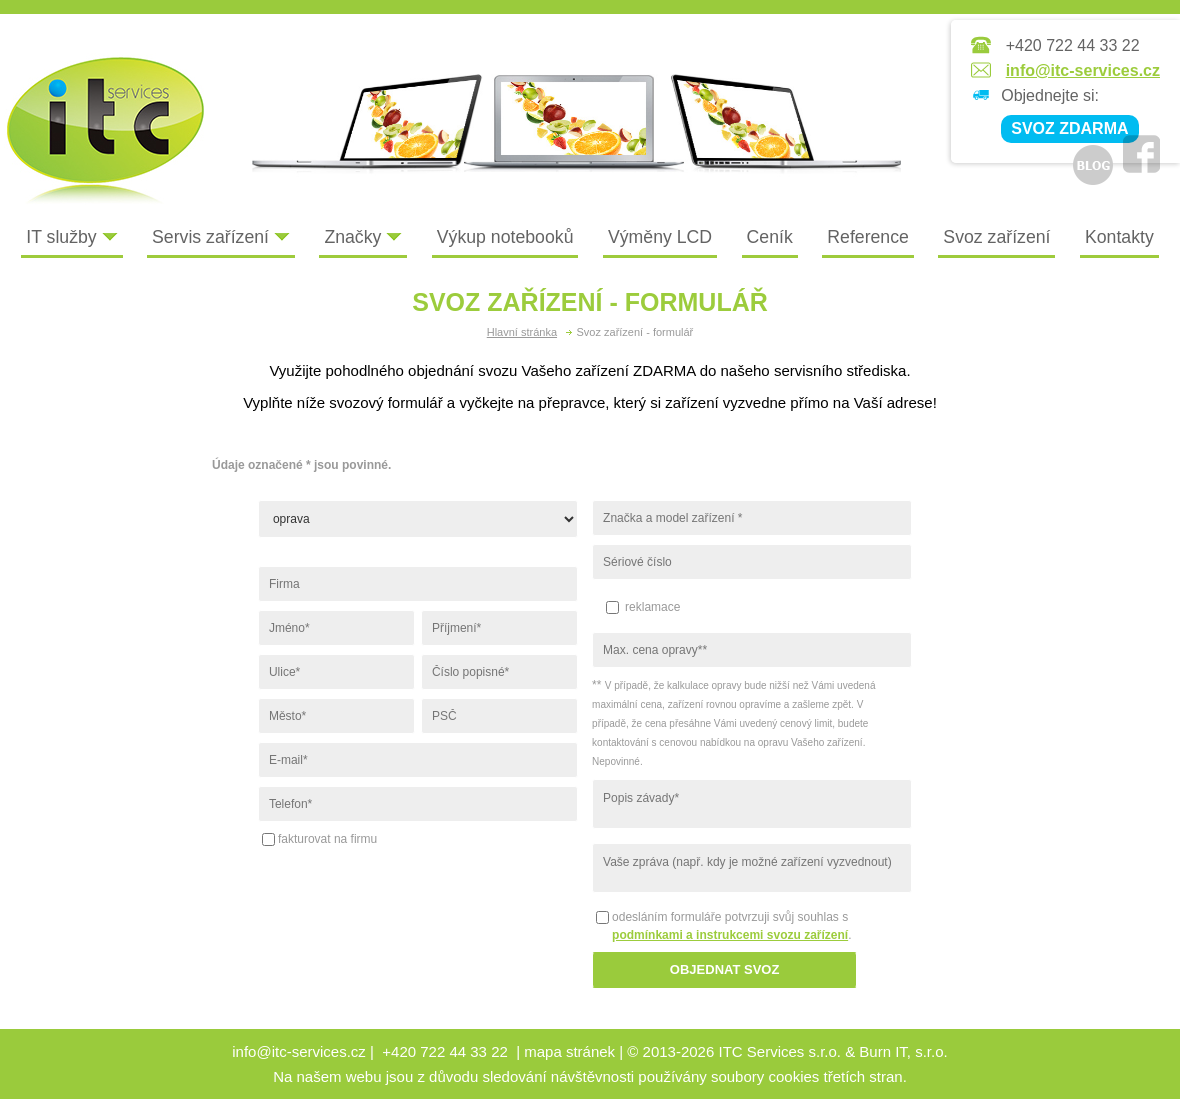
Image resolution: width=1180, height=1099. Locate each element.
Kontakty (1119, 237)
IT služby (71, 237)
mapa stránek (569, 1051)
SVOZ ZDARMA (1069, 128)
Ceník (770, 237)
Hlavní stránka (522, 332)
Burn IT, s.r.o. (903, 1051)
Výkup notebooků (505, 237)
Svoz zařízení (996, 237)
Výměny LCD (660, 237)
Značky (363, 237)
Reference (868, 237)
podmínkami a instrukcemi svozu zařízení (730, 935)
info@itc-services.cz (1083, 70)
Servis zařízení (221, 237)
